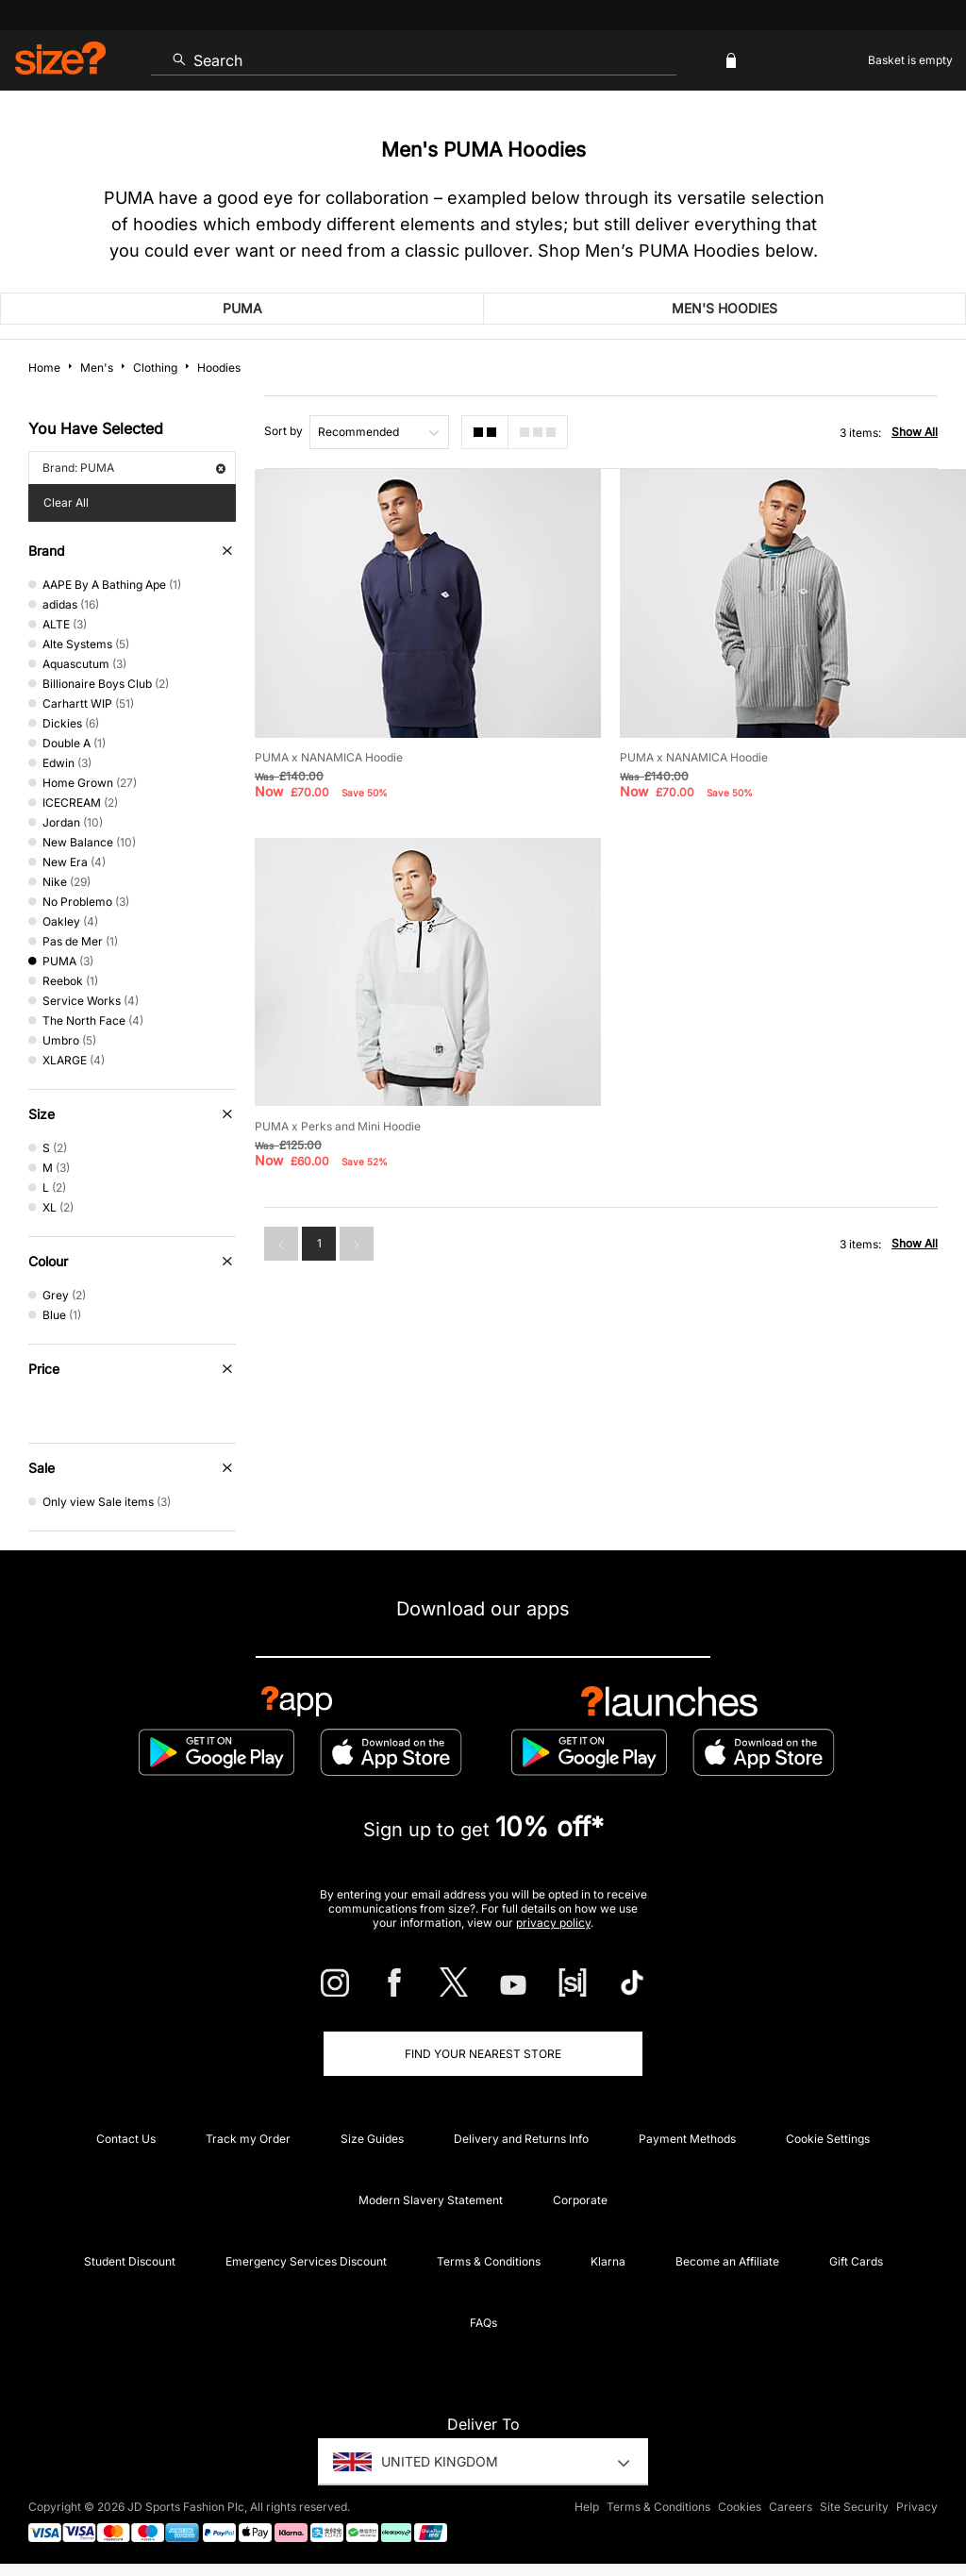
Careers (790, 2507)
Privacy (917, 2507)
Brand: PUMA (133, 467)
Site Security (854, 2507)
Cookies (739, 2507)
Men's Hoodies (724, 308)
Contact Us (126, 2139)
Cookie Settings (828, 2139)
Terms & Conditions (489, 2261)
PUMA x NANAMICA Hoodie (329, 757)
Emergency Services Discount (306, 2261)
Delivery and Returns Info (521, 2139)
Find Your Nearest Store (483, 2054)
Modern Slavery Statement (430, 2200)
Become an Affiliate (727, 2261)
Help (587, 2507)
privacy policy (553, 1922)
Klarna (608, 2261)
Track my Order (248, 2139)
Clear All (66, 502)
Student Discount (129, 2261)
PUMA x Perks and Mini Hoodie (338, 1126)
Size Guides (372, 2139)
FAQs (483, 2323)
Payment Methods (687, 2139)
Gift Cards (856, 2261)
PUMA (242, 308)
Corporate (580, 2200)
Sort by (283, 431)
